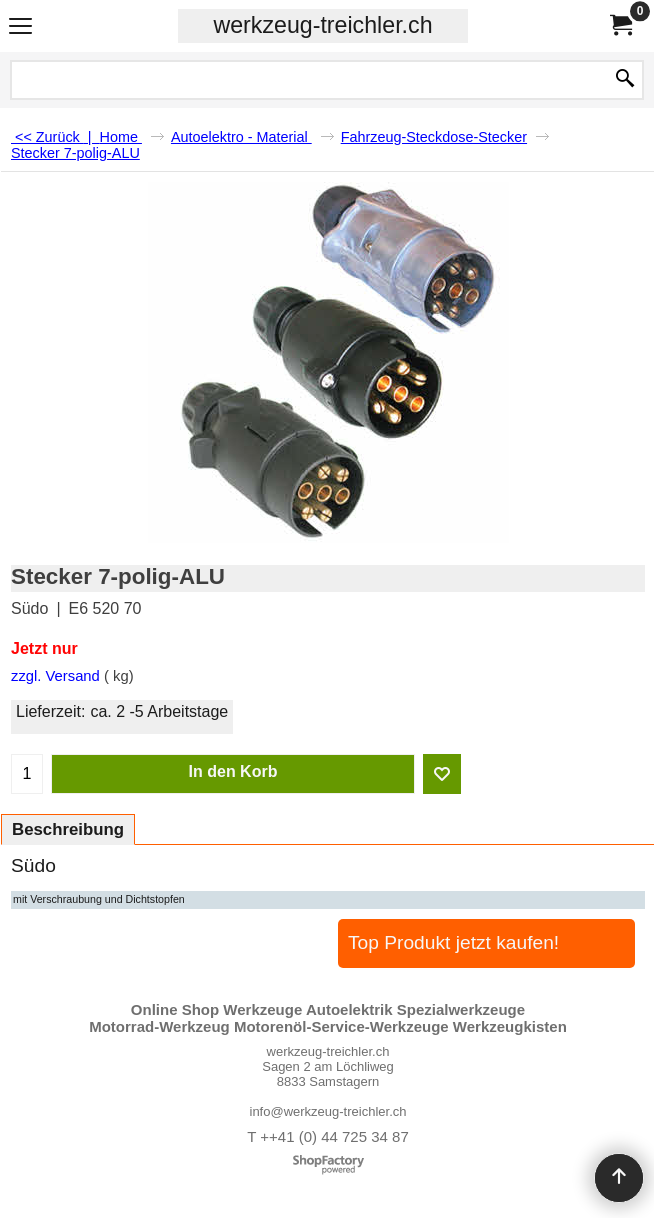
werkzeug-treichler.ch (322, 25)
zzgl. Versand (55, 676)
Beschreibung (68, 829)
